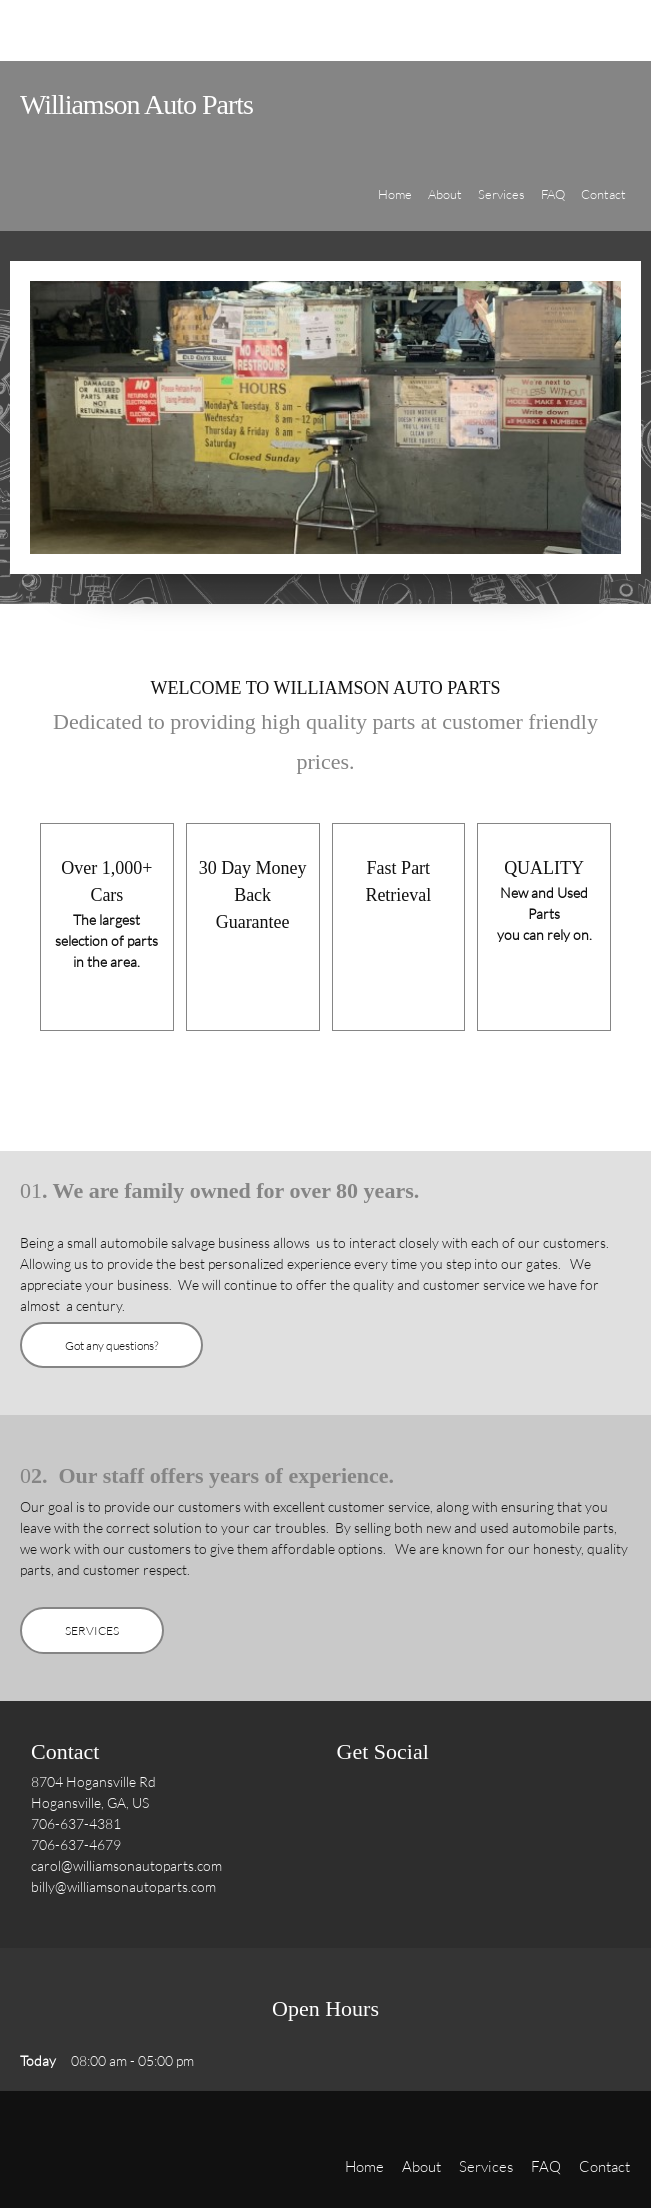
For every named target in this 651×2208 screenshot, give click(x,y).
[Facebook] (357, 1817)
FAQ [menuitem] (546, 2166)
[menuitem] (395, 206)
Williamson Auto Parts (136, 104)
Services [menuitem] (486, 2166)
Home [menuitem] (364, 2166)
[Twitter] (397, 1817)
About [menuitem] (421, 2166)
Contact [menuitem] (604, 2166)
